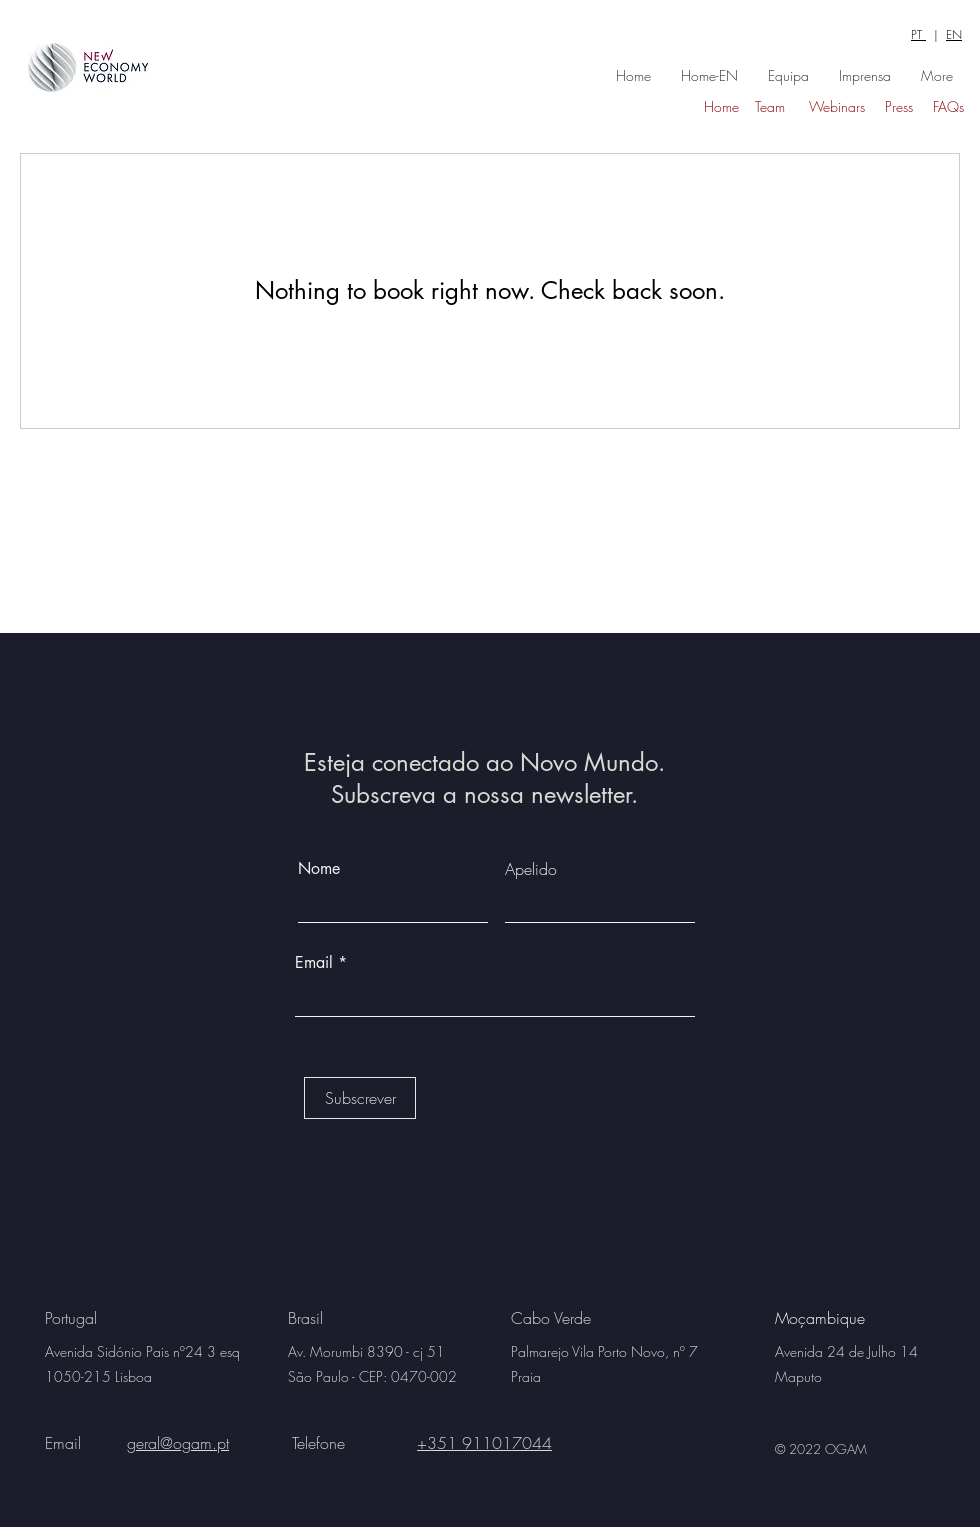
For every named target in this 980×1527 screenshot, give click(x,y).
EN (954, 34)
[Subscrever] (360, 1098)
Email (316, 963)
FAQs (948, 106)
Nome (319, 869)
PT (918, 34)
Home (721, 106)
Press (899, 106)
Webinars (837, 106)
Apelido (531, 869)
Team (770, 106)
